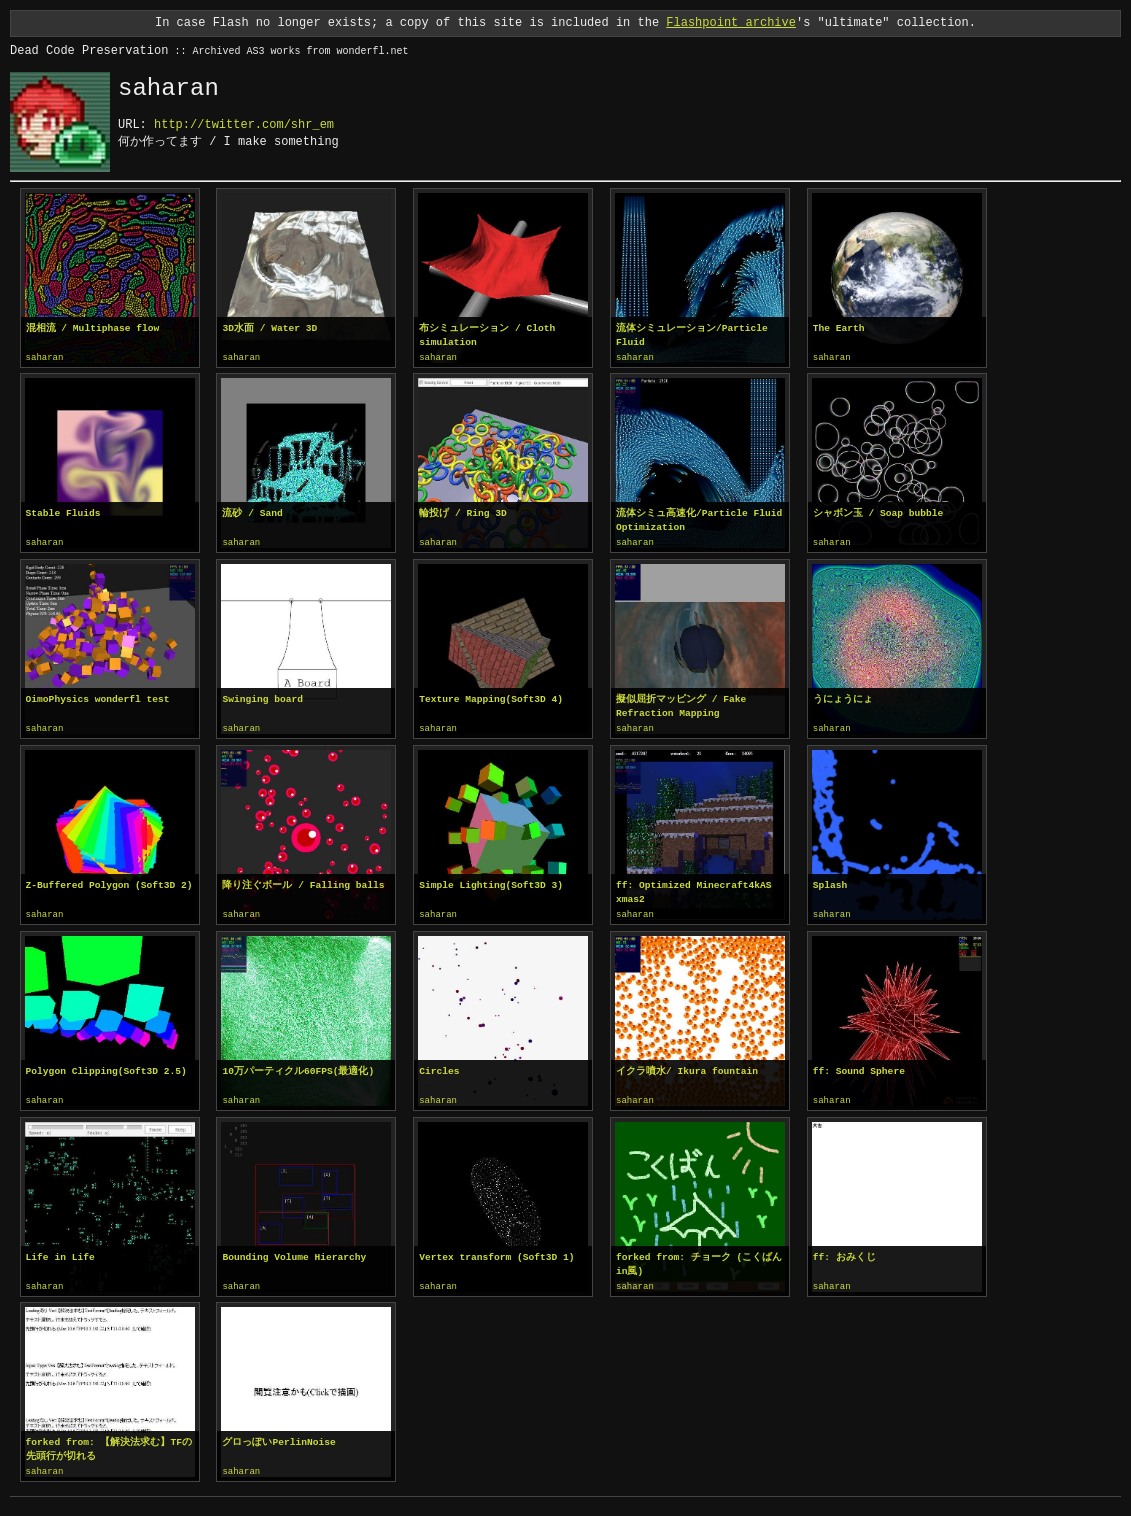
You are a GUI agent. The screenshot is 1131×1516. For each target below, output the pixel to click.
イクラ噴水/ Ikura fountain (687, 1067)
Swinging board (262, 697)
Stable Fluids (63, 512)
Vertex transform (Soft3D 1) (496, 1252)
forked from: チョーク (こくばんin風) (699, 1259)
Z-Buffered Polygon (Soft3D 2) (109, 882)
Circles (439, 1067)
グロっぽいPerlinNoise (278, 1436)
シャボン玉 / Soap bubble (878, 512)
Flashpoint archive (731, 22)
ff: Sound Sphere (859, 1067)
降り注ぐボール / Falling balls (303, 882)
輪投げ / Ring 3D (463, 512)
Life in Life (60, 1252)
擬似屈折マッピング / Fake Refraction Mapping (681, 704)
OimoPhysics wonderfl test (98, 697)
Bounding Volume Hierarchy (294, 1252)
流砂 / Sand (252, 512)
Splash (830, 882)
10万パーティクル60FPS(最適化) (298, 1067)
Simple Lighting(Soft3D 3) (491, 882)
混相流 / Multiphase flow (93, 328)
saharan (45, 358)
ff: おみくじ (844, 1252)
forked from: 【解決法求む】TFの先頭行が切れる (109, 1443)
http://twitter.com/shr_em (244, 124)
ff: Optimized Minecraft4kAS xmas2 (693, 889)
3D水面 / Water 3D (269, 328)
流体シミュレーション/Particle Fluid (692, 335)
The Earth (839, 328)
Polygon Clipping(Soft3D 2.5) (106, 1067)
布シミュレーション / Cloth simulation (487, 335)
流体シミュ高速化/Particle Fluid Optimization (699, 519)
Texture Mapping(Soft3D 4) (491, 697)
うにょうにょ (843, 697)
